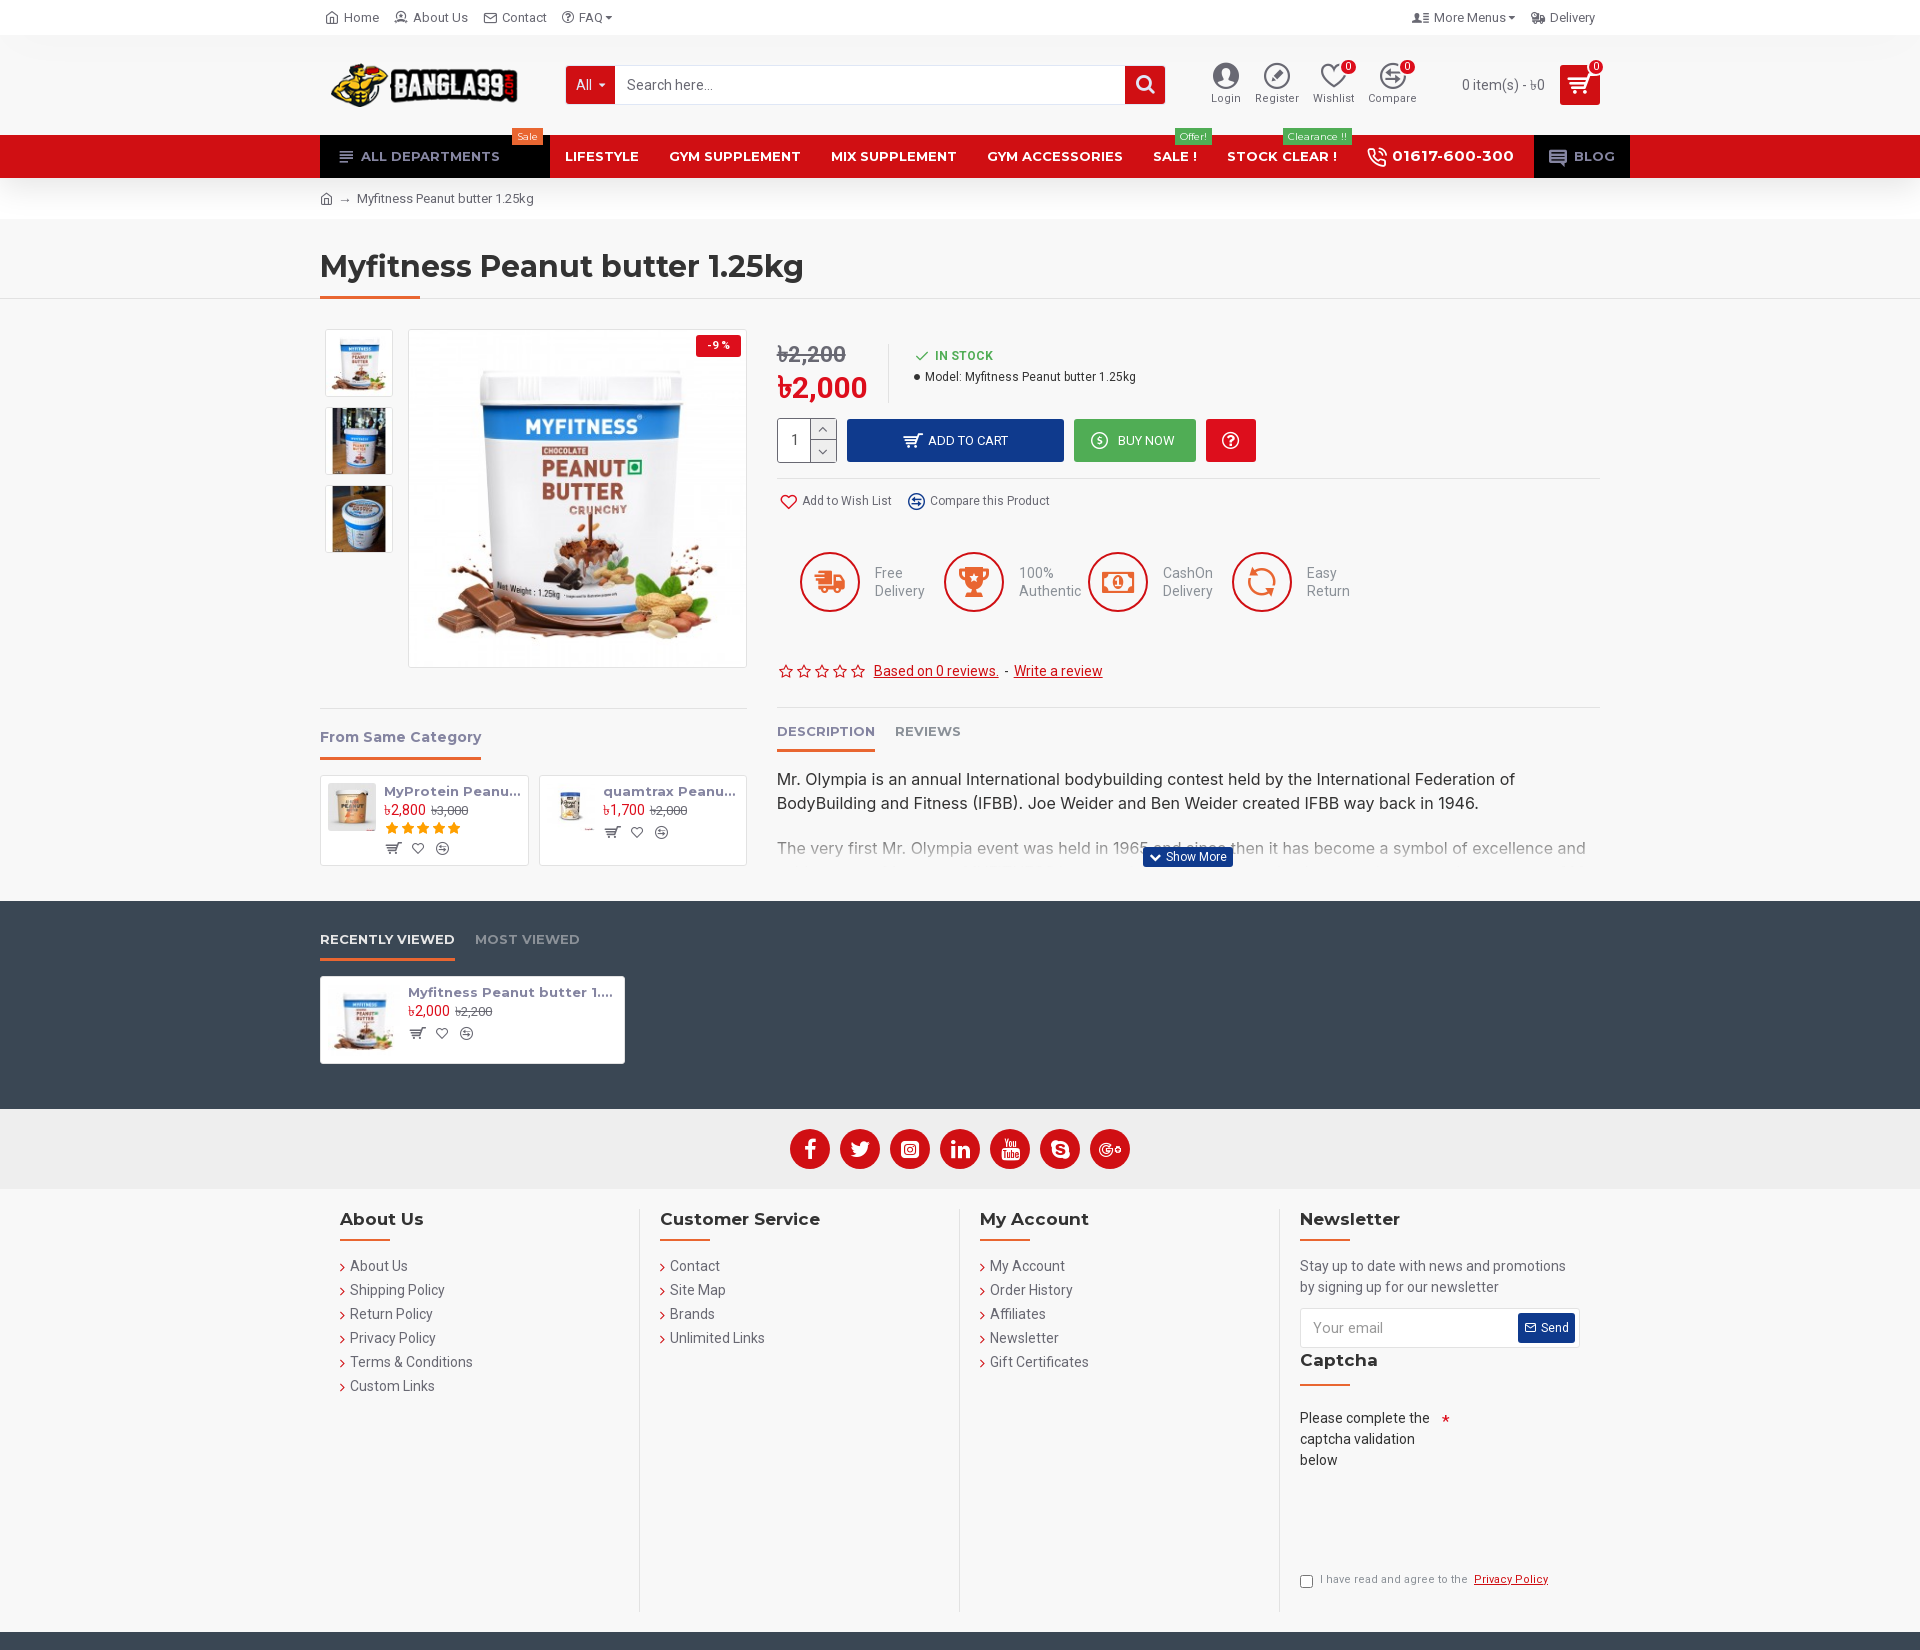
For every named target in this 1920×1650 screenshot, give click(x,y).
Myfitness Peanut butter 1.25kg (512, 992)
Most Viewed (527, 939)
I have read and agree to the (1425, 1580)
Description (826, 732)
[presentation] (1452, 1515)
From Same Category (400, 737)
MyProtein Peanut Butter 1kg (452, 791)
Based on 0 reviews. (936, 672)
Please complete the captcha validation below (1365, 1439)
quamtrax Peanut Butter (671, 791)
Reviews (928, 732)
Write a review (1058, 672)
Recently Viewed (387, 939)
